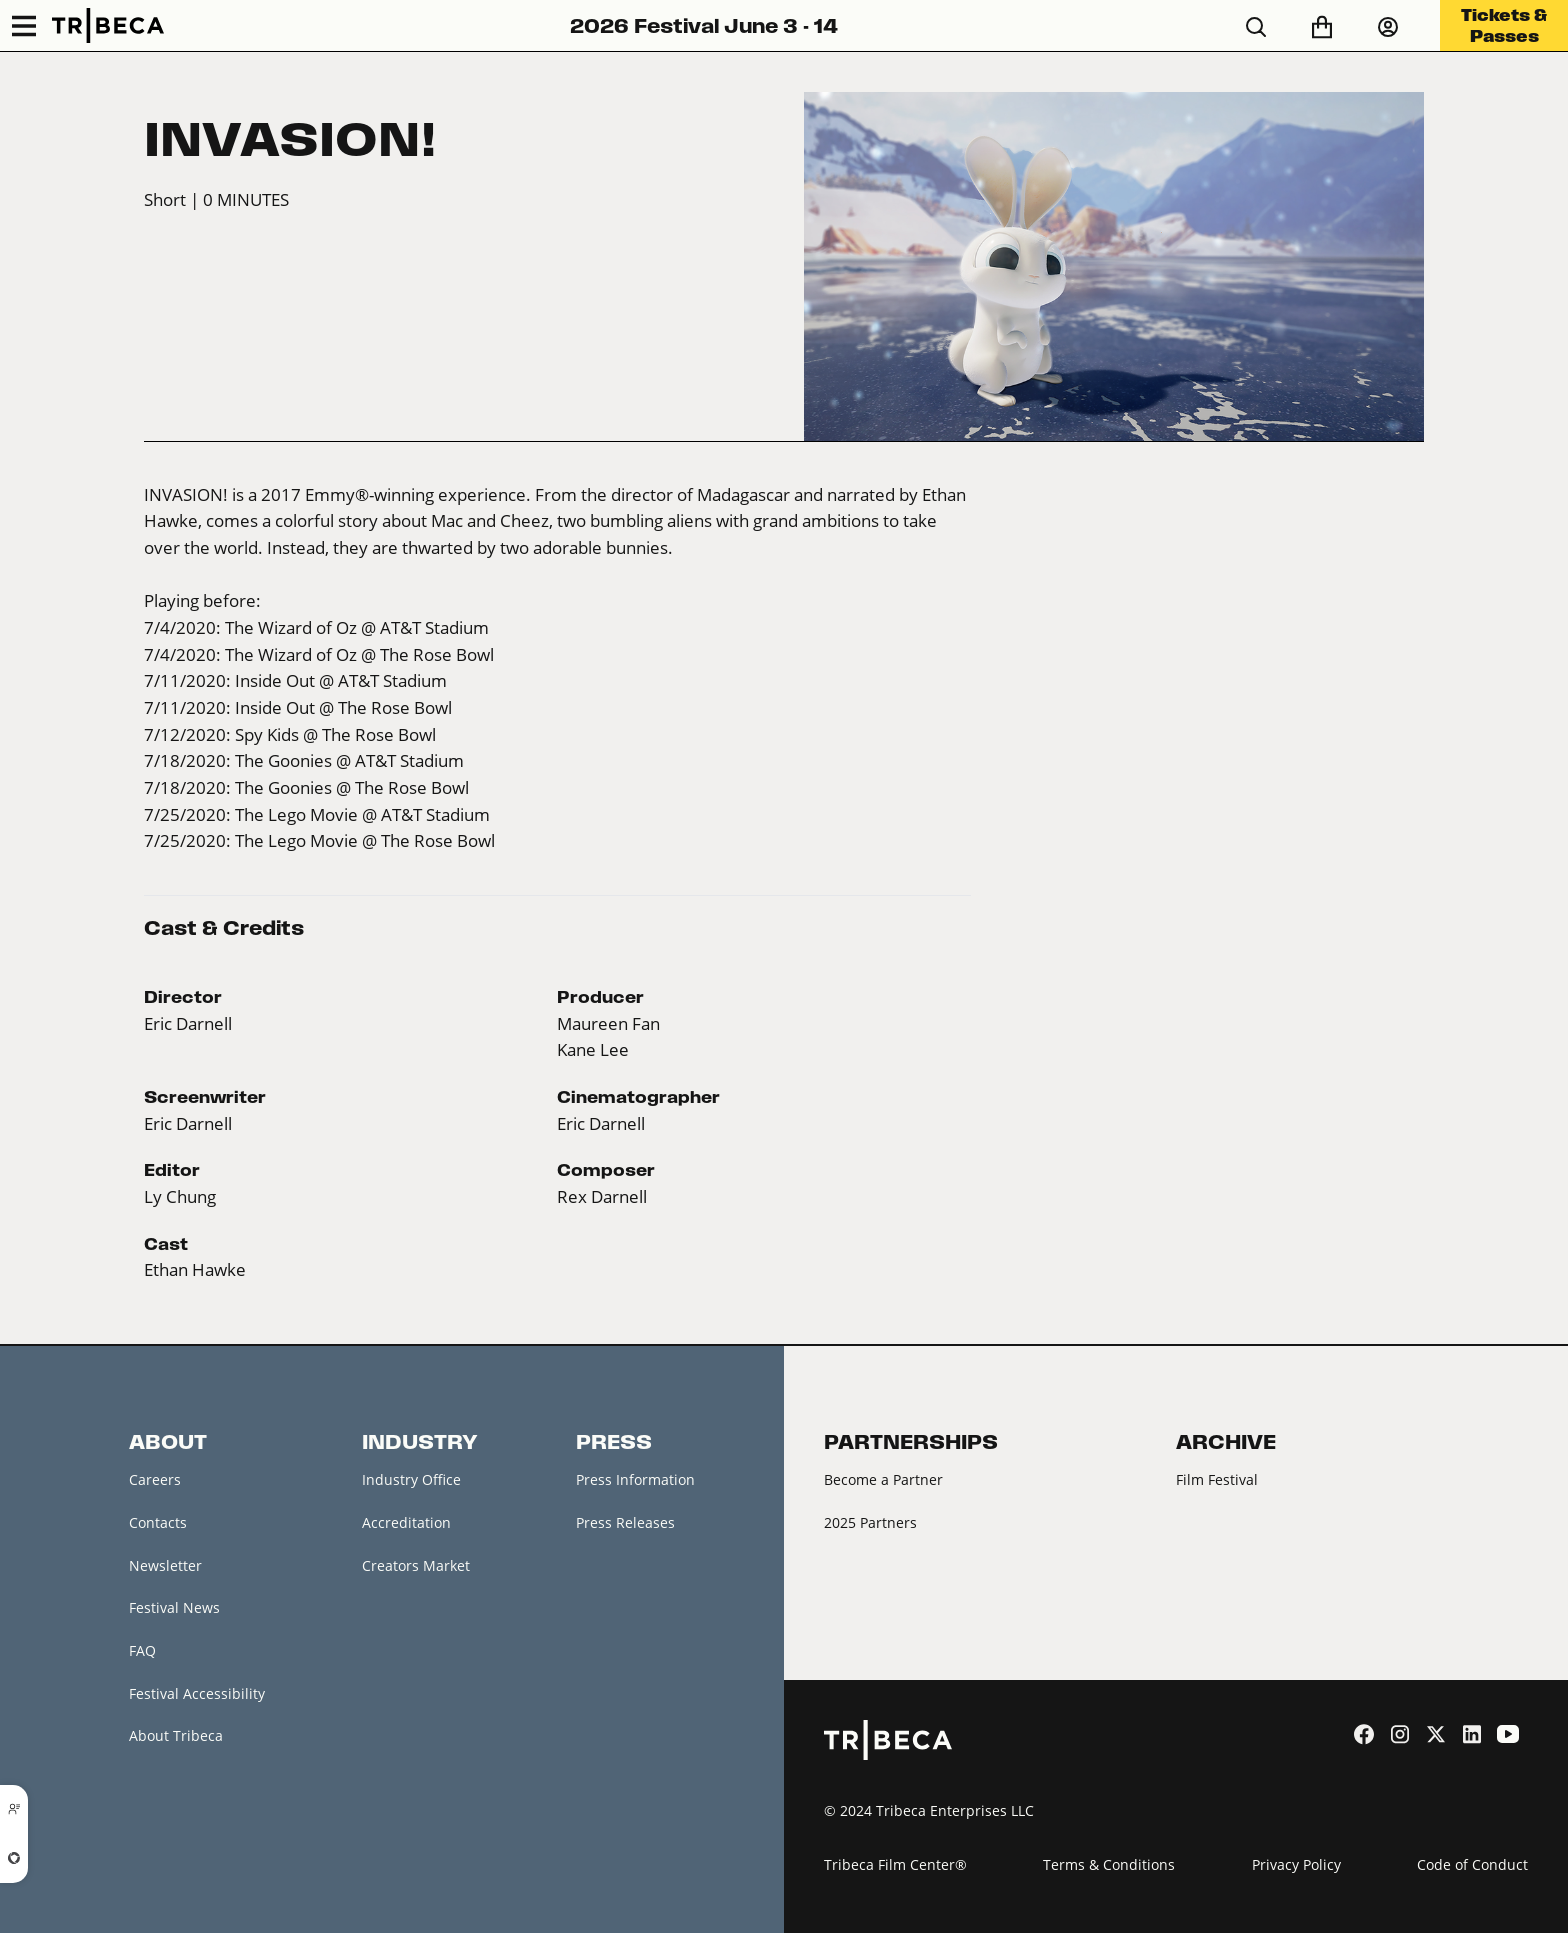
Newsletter (165, 1565)
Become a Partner (883, 1479)
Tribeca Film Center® (895, 1864)
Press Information (635, 1479)
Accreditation (406, 1522)
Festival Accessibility (197, 1693)
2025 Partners (870, 1522)
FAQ (142, 1650)
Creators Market (416, 1565)
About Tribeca (176, 1735)
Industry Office (411, 1479)
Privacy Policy (1296, 1864)
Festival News (174, 1607)
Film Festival (1217, 1479)
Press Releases (625, 1522)
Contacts (158, 1522)
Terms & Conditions (1109, 1864)
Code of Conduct (1472, 1864)
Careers (155, 1479)
